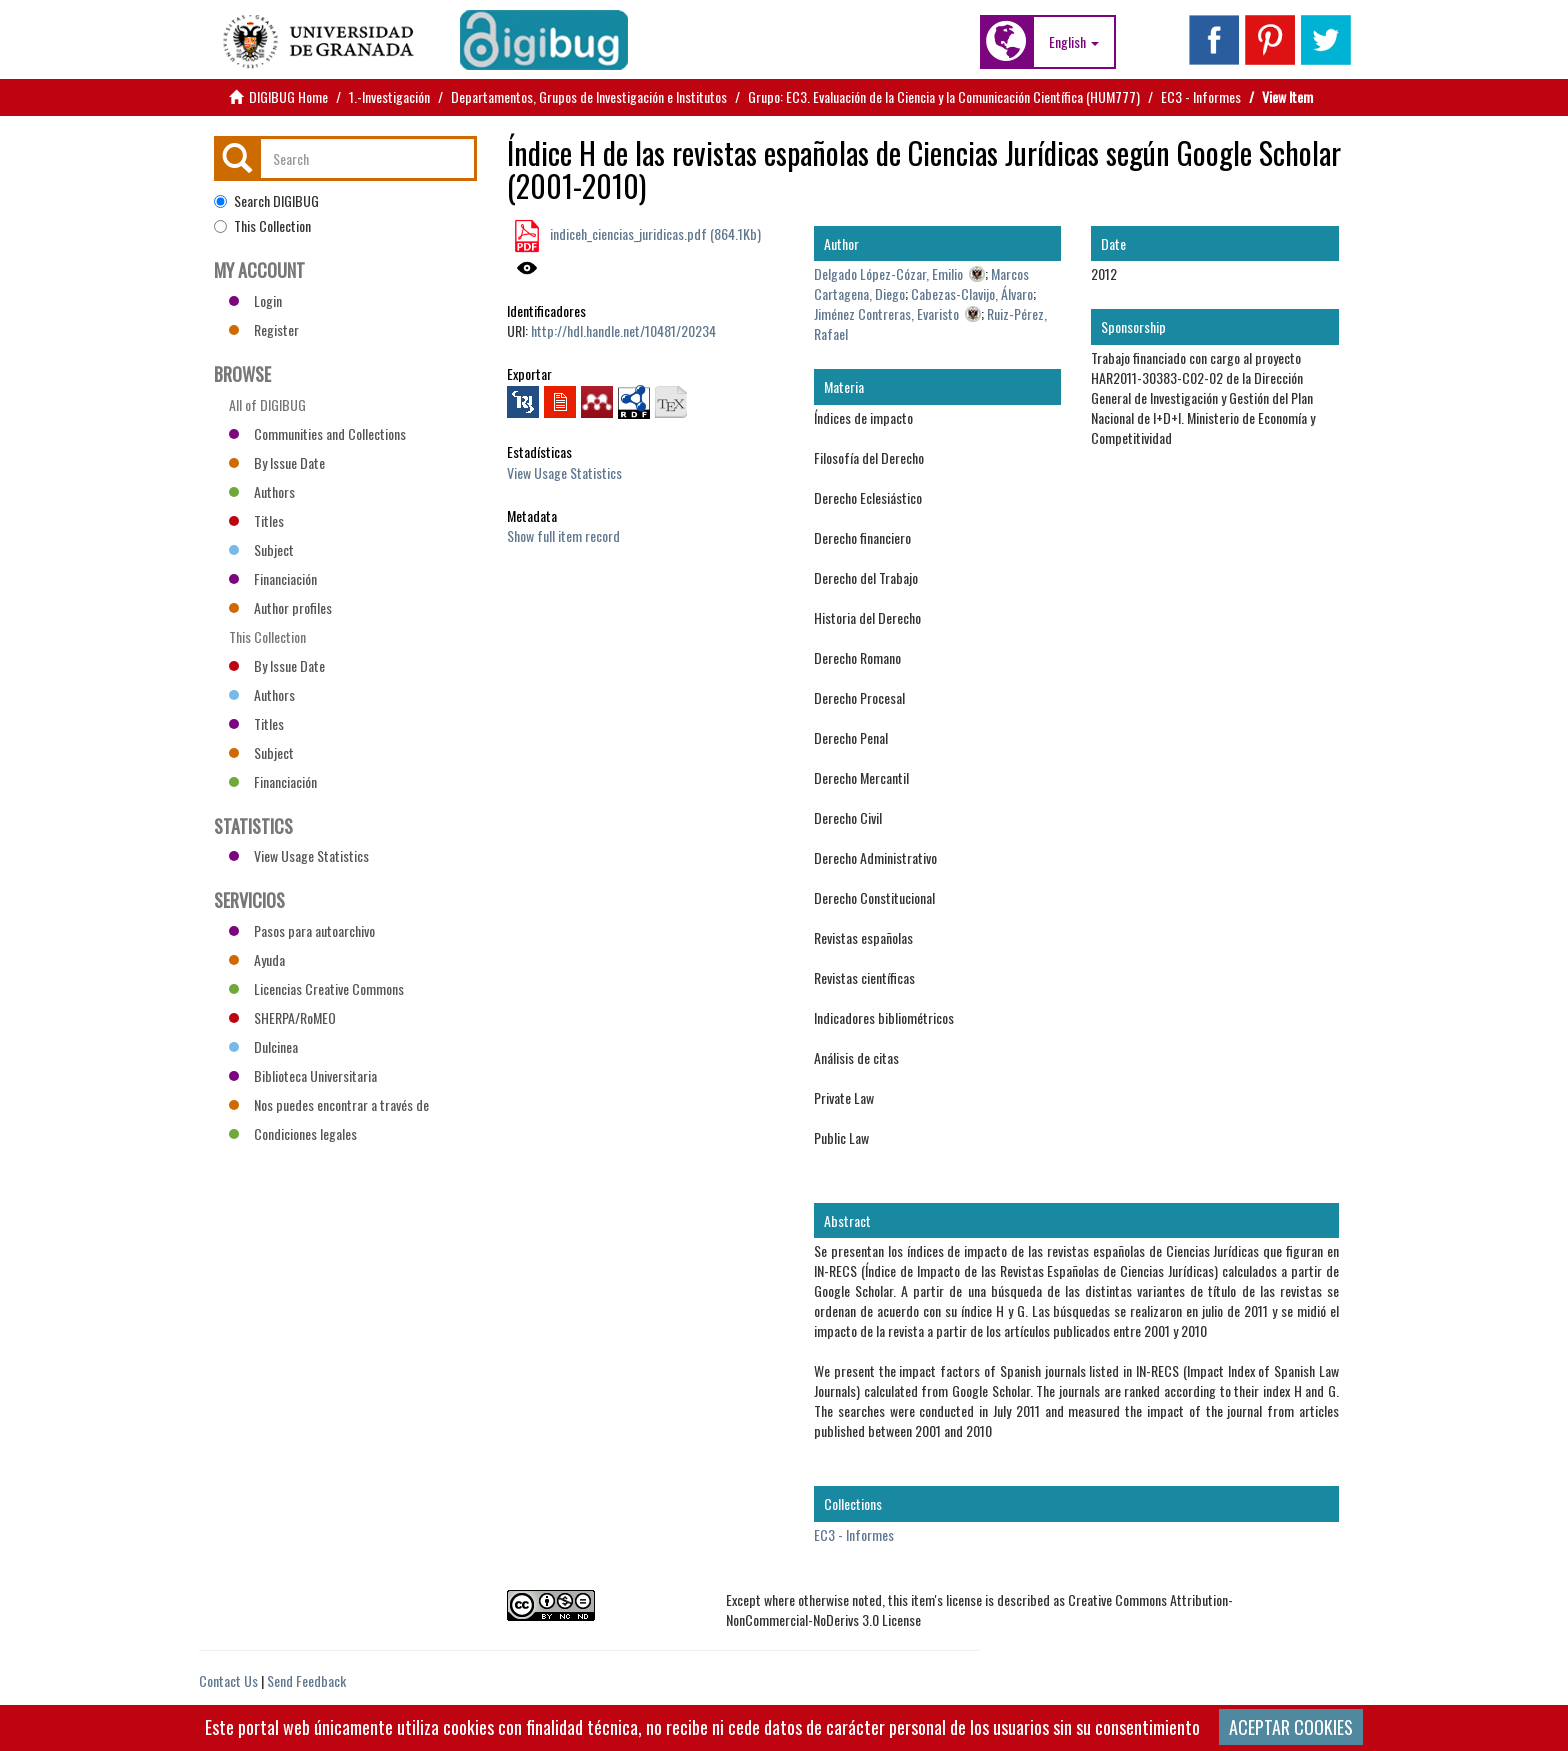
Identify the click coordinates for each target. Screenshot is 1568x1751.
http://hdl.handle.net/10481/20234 (623, 330)
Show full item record (563, 535)
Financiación (273, 578)
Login (255, 300)
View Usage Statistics (564, 472)
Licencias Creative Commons (316, 988)
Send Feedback (306, 1680)
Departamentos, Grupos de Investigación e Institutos (589, 96)
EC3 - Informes (1201, 96)
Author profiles (280, 607)
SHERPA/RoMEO (282, 1017)
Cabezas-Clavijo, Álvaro (972, 293)
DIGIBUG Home (288, 96)
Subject (261, 549)
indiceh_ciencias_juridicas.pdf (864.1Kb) (654, 233)
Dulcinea (263, 1046)
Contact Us (228, 1680)
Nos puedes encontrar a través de (329, 1104)
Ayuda (257, 959)
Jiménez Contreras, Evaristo (886, 313)
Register (264, 329)
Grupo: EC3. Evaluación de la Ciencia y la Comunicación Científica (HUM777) (944, 96)
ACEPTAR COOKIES (1291, 1727)
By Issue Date (277, 462)
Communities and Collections (317, 433)
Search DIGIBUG (266, 201)
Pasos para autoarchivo (302, 930)
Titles (256, 520)
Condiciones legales (293, 1133)
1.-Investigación (389, 96)
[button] (1074, 42)
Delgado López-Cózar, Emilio (888, 273)
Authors (262, 491)
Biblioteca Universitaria (303, 1075)
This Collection (262, 226)
